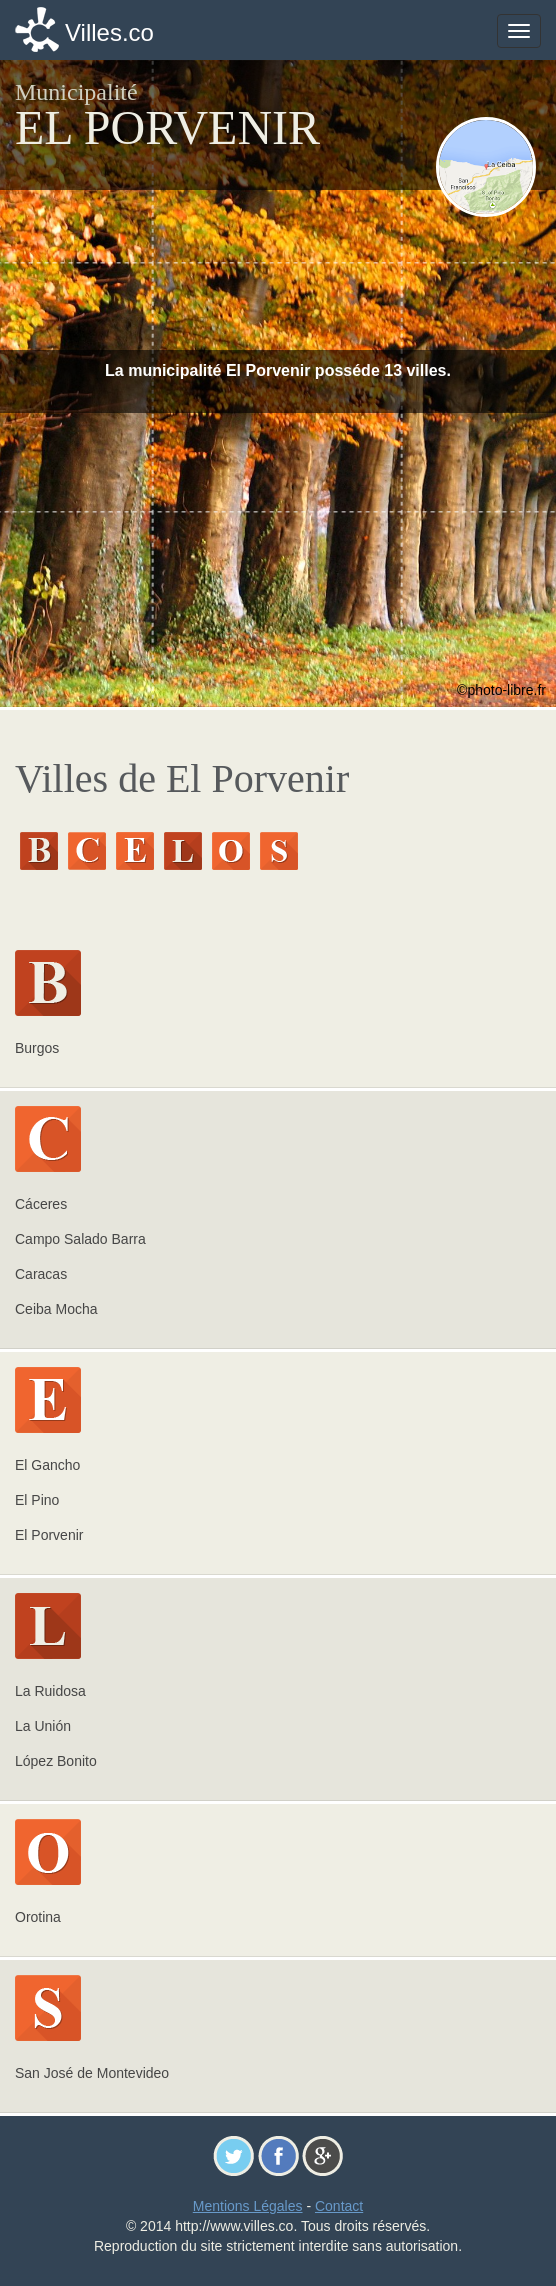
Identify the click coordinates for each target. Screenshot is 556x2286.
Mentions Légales (248, 2206)
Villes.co (109, 32)
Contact (339, 2206)
